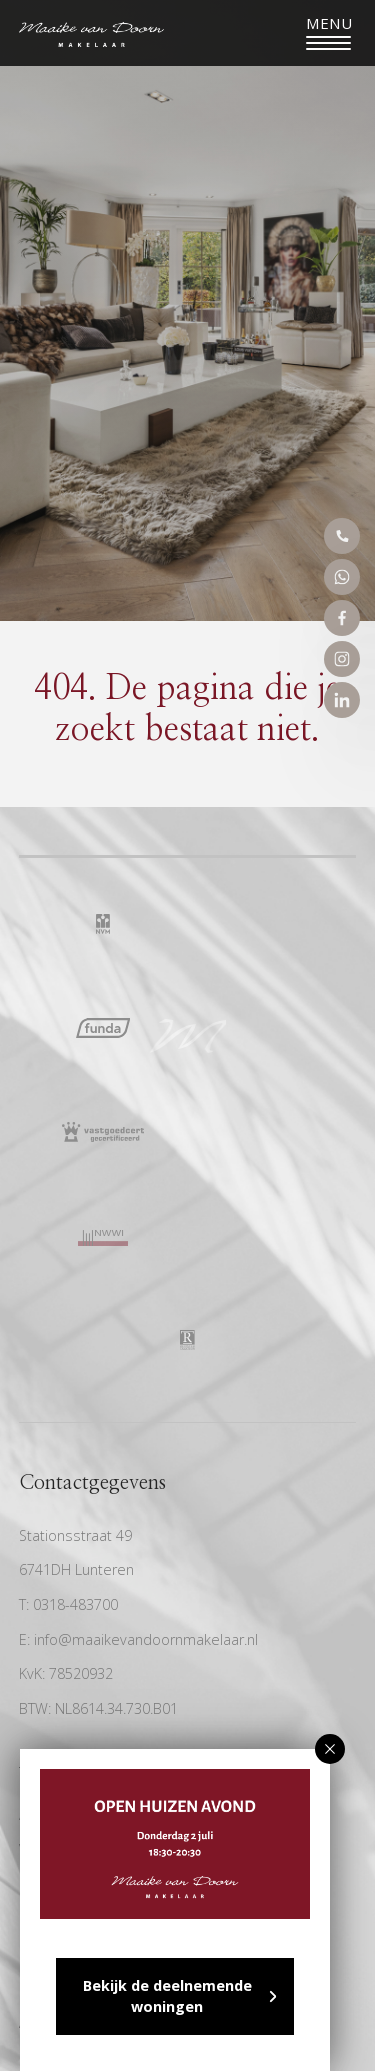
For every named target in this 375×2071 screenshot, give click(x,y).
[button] (330, 1749)
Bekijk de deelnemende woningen (167, 1996)
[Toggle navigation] (328, 33)
